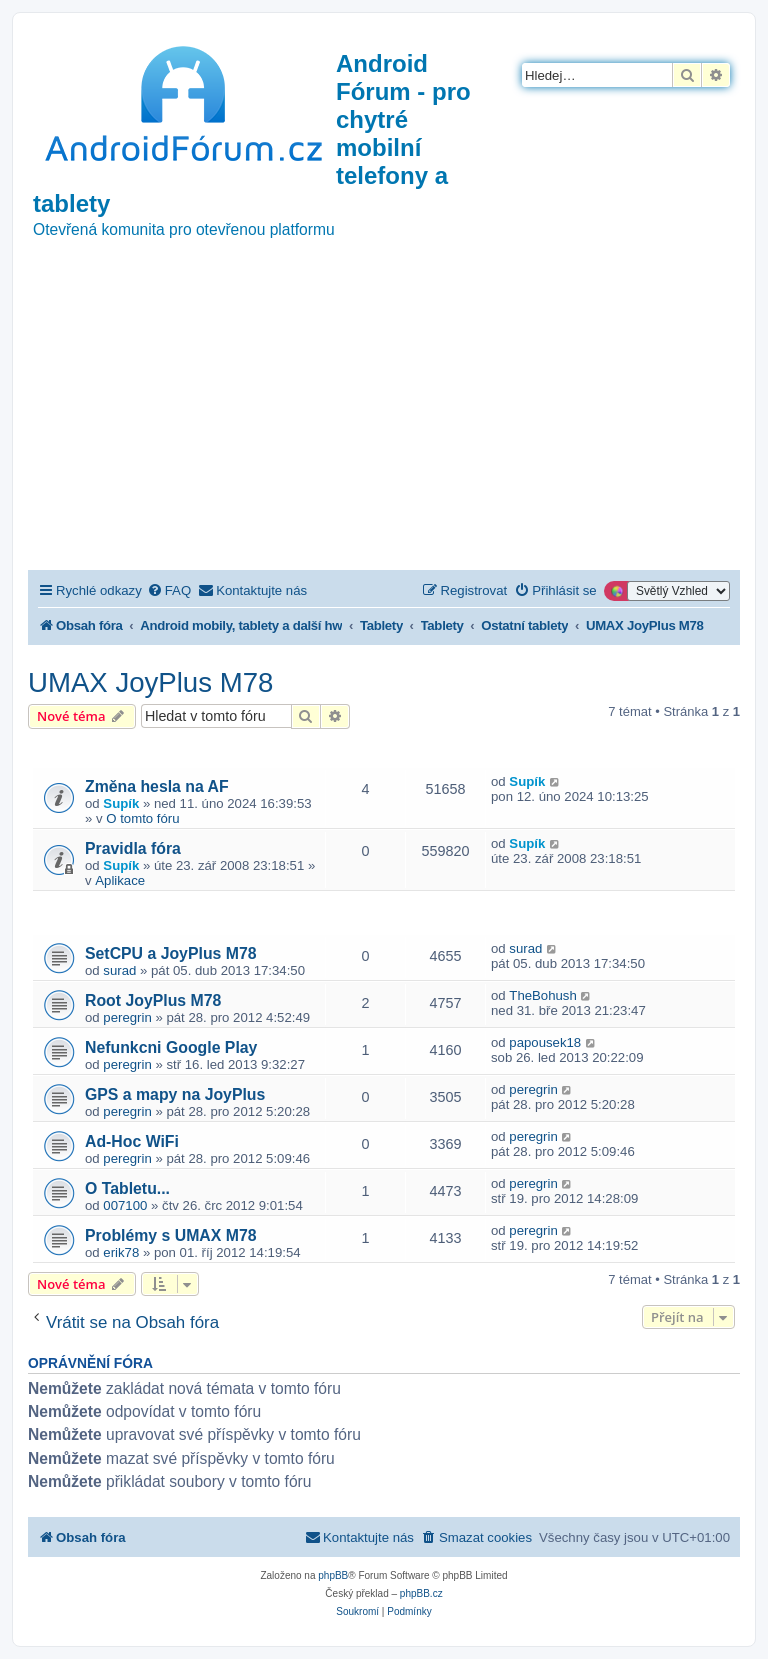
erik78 (121, 1252)
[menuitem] (169, 590)
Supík (121, 803)
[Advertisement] (384, 420)
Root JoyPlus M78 (153, 1000)
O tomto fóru (142, 818)
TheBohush (542, 995)
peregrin (127, 1017)
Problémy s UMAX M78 (171, 1235)
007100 (125, 1205)
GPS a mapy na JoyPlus (175, 1094)
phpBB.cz (421, 1593)
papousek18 (545, 1042)
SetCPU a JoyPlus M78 (171, 953)
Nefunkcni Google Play (171, 1047)
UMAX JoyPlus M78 (150, 682)
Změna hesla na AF (157, 786)
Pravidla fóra (133, 848)
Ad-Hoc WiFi (132, 1141)
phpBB (333, 1575)
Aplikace (120, 880)
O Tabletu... (127, 1188)
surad (119, 970)
